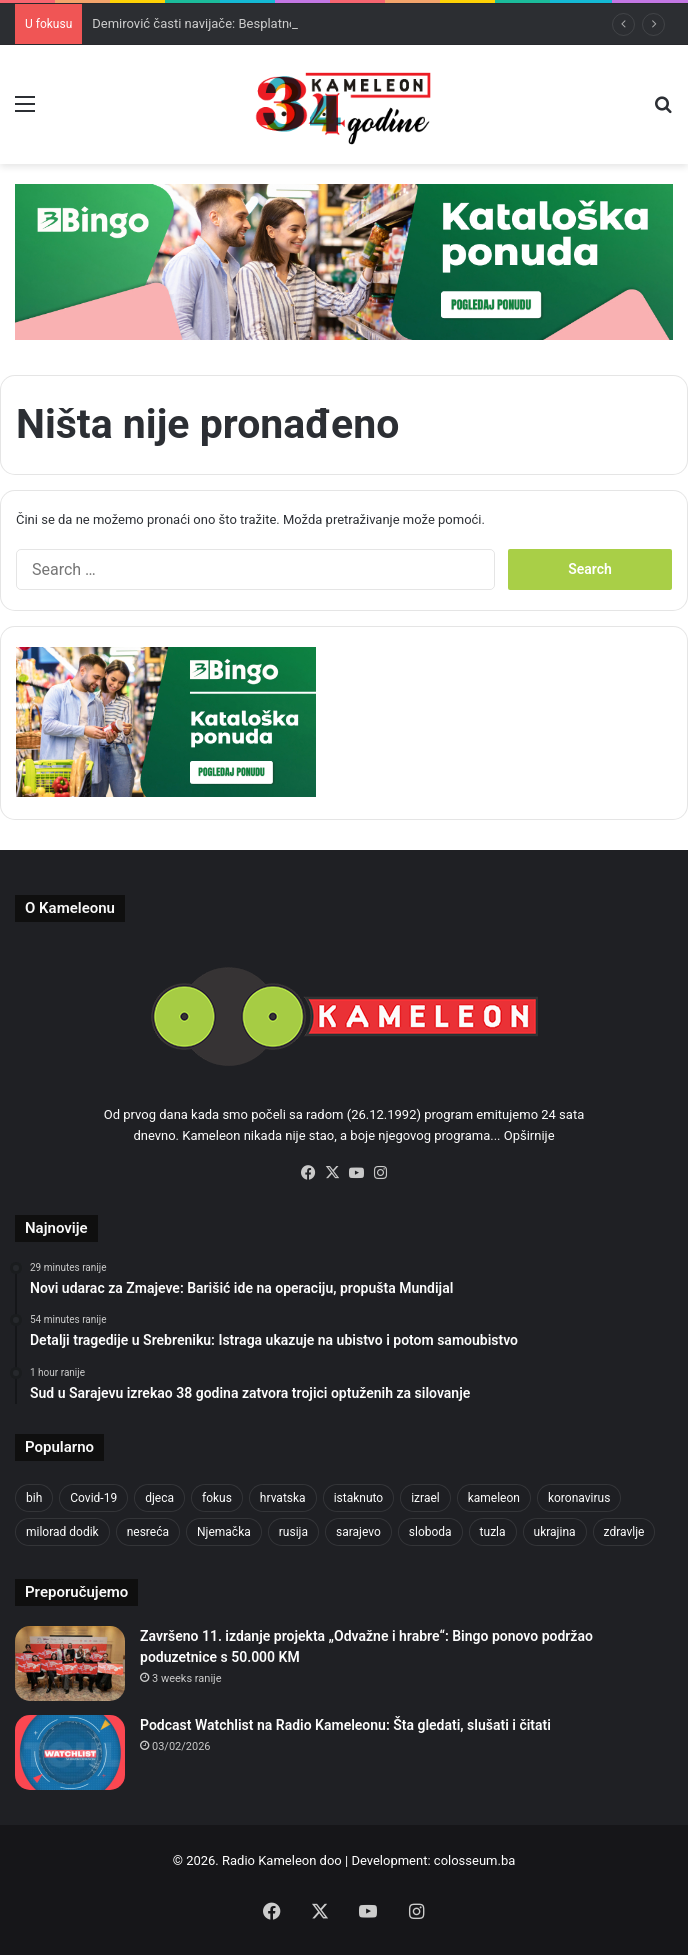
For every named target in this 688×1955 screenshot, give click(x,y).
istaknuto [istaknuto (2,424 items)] (359, 1498)
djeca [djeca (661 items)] (159, 1498)
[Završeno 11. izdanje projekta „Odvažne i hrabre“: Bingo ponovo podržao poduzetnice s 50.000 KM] (70, 1663)
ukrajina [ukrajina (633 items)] (555, 1532)
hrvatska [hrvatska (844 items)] (283, 1498)
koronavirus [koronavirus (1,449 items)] (579, 1498)
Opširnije (529, 1135)
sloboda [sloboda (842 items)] (430, 1532)
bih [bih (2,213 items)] (34, 1498)
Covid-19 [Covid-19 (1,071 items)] (93, 1498)
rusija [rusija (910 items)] (293, 1532)
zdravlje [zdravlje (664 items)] (624, 1532)
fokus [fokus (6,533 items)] (217, 1498)
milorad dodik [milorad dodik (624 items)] (62, 1532)
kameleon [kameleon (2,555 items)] (494, 1498)
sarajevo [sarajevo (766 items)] (358, 1532)
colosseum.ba (474, 1860)
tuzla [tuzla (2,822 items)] (493, 1532)
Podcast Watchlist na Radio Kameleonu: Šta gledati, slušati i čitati (345, 1725)
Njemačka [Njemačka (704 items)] (224, 1532)
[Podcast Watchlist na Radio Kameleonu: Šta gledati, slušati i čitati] (70, 1752)
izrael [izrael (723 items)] (425, 1498)
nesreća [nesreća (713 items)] (148, 1532)
